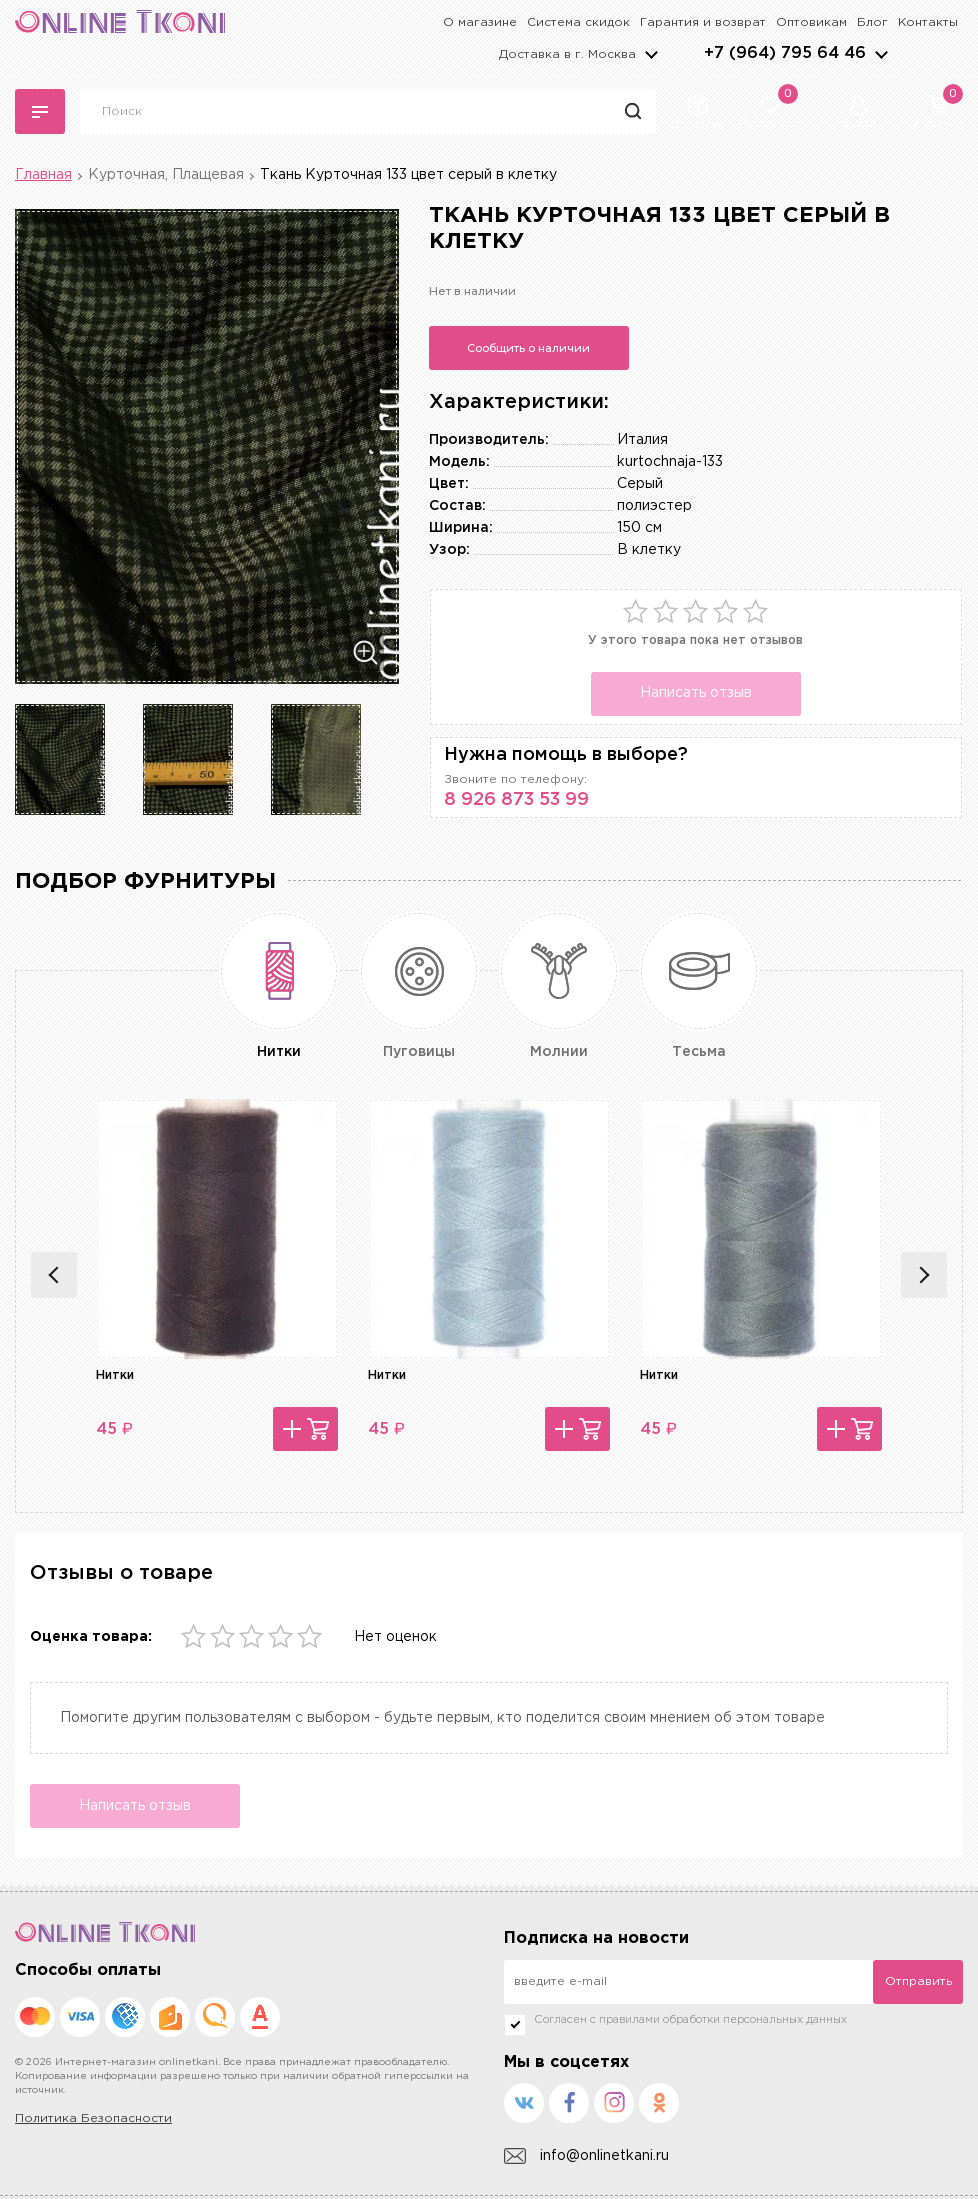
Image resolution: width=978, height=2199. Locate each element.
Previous (54, 1275)
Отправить (918, 1981)
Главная (43, 175)
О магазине (480, 22)
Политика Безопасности (93, 2118)
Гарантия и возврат (703, 22)
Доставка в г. (567, 54)
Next (924, 1275)
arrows (881, 54)
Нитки (115, 1375)
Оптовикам (811, 22)
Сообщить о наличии (528, 348)
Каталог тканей (40, 112)
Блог (872, 22)
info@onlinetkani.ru (586, 2156)
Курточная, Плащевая (166, 175)
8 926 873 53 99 (516, 800)
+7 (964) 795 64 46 (785, 53)
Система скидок (578, 22)
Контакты (928, 22)
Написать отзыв (696, 693)
